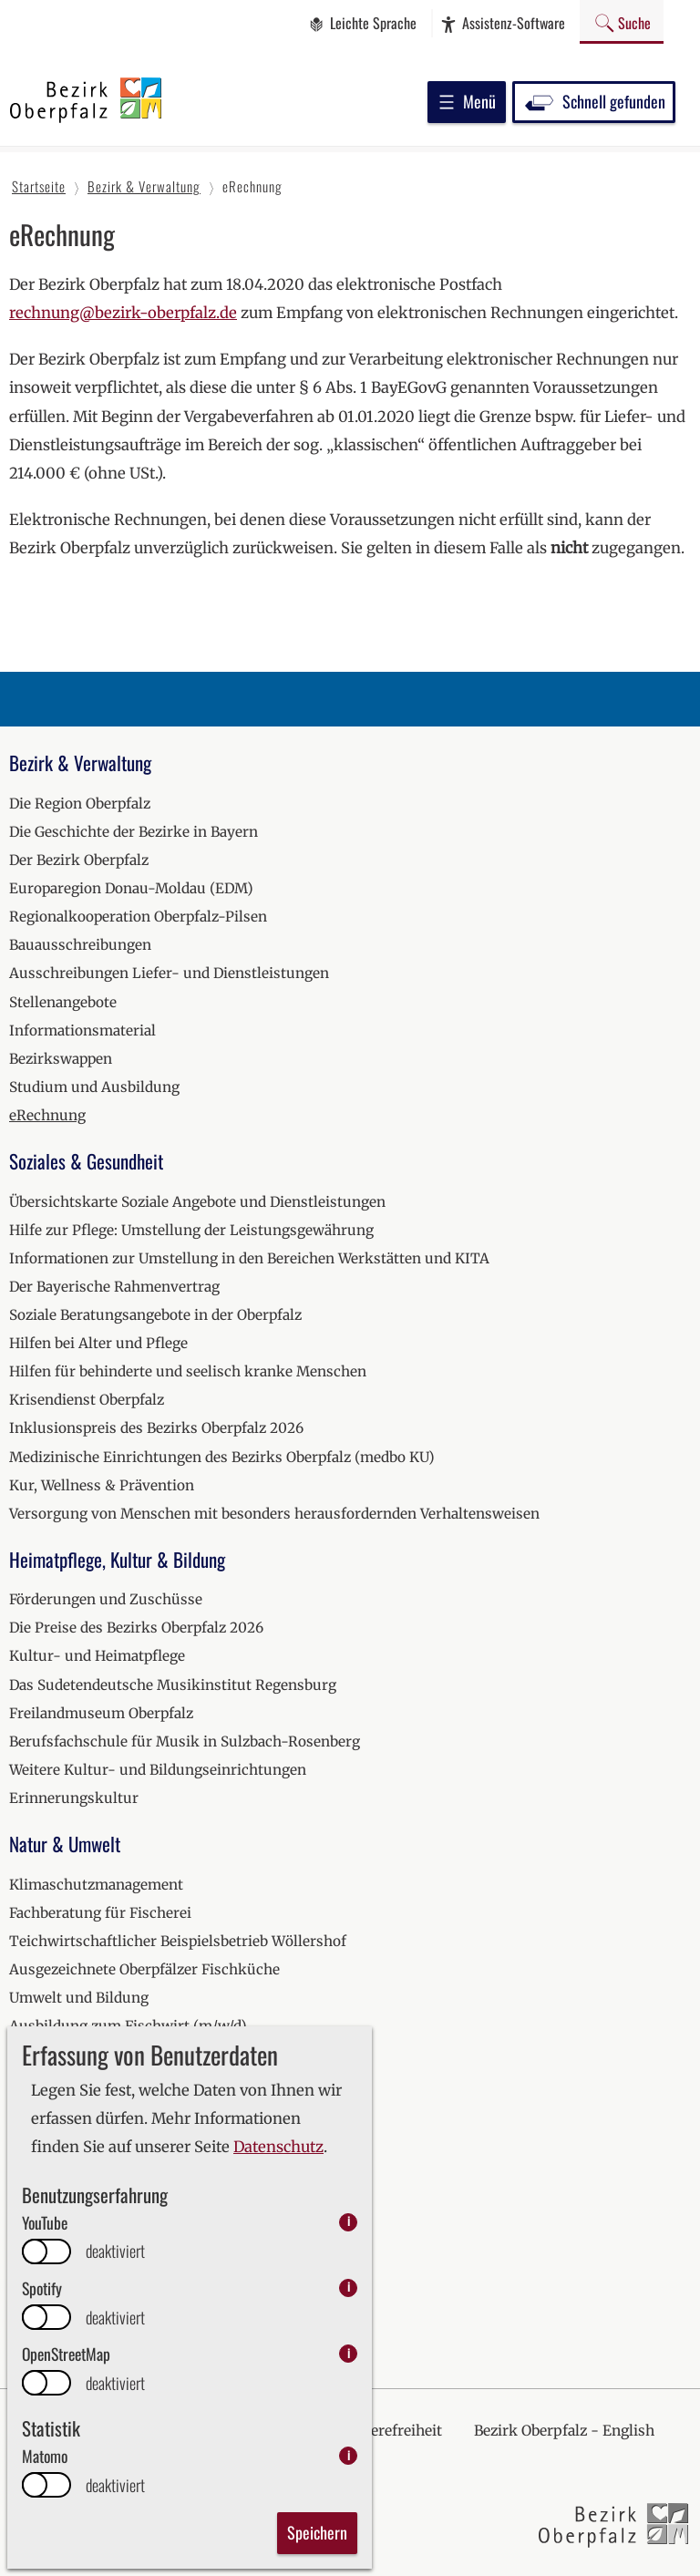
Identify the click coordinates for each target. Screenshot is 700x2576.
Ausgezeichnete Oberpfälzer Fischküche (144, 1969)
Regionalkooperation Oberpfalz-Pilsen (138, 916)
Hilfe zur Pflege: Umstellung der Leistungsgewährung (191, 1230)
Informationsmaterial (82, 1030)
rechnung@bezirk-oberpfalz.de (123, 313)
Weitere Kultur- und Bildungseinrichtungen (157, 1769)
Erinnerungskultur (74, 1798)
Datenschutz (278, 2147)
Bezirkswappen (60, 1058)
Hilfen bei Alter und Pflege (98, 1343)
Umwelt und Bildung (79, 1997)
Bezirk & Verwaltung (80, 762)
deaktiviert (115, 2251)
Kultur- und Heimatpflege (97, 1655)
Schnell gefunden (593, 101)
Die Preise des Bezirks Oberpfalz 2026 (136, 1627)
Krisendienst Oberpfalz (86, 1399)
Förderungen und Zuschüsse (105, 1599)
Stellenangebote (63, 1002)
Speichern (317, 2532)
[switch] (46, 2251)
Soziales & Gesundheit (86, 1161)
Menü (467, 101)
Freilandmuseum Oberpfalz (101, 1713)
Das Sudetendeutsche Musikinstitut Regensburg (172, 1685)
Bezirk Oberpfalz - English (564, 2430)
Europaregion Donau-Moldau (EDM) (131, 888)
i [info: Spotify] (348, 2287)
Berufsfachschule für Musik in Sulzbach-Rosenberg (184, 1741)
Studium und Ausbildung (94, 1087)
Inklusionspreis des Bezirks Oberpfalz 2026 (156, 1428)
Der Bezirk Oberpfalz (79, 860)
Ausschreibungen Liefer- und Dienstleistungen (169, 973)
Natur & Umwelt (64, 1843)
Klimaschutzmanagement (96, 1884)
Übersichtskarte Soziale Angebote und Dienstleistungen (197, 1202)
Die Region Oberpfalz (79, 803)
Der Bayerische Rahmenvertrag (114, 1286)
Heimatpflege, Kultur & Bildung (117, 1559)
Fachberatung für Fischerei (100, 1913)
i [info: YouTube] (348, 2222)
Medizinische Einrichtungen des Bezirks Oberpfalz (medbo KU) (222, 1457)
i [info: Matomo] (348, 2455)
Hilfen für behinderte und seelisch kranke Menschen (187, 1371)
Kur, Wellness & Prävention (101, 1485)
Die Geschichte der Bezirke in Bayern (133, 831)
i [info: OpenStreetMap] (348, 2353)
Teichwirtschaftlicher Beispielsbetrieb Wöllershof (177, 1941)
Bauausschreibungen (80, 944)
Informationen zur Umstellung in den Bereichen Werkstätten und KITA (249, 1258)
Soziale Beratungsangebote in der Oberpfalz (155, 1315)
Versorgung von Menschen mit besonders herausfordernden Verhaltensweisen (274, 1513)
